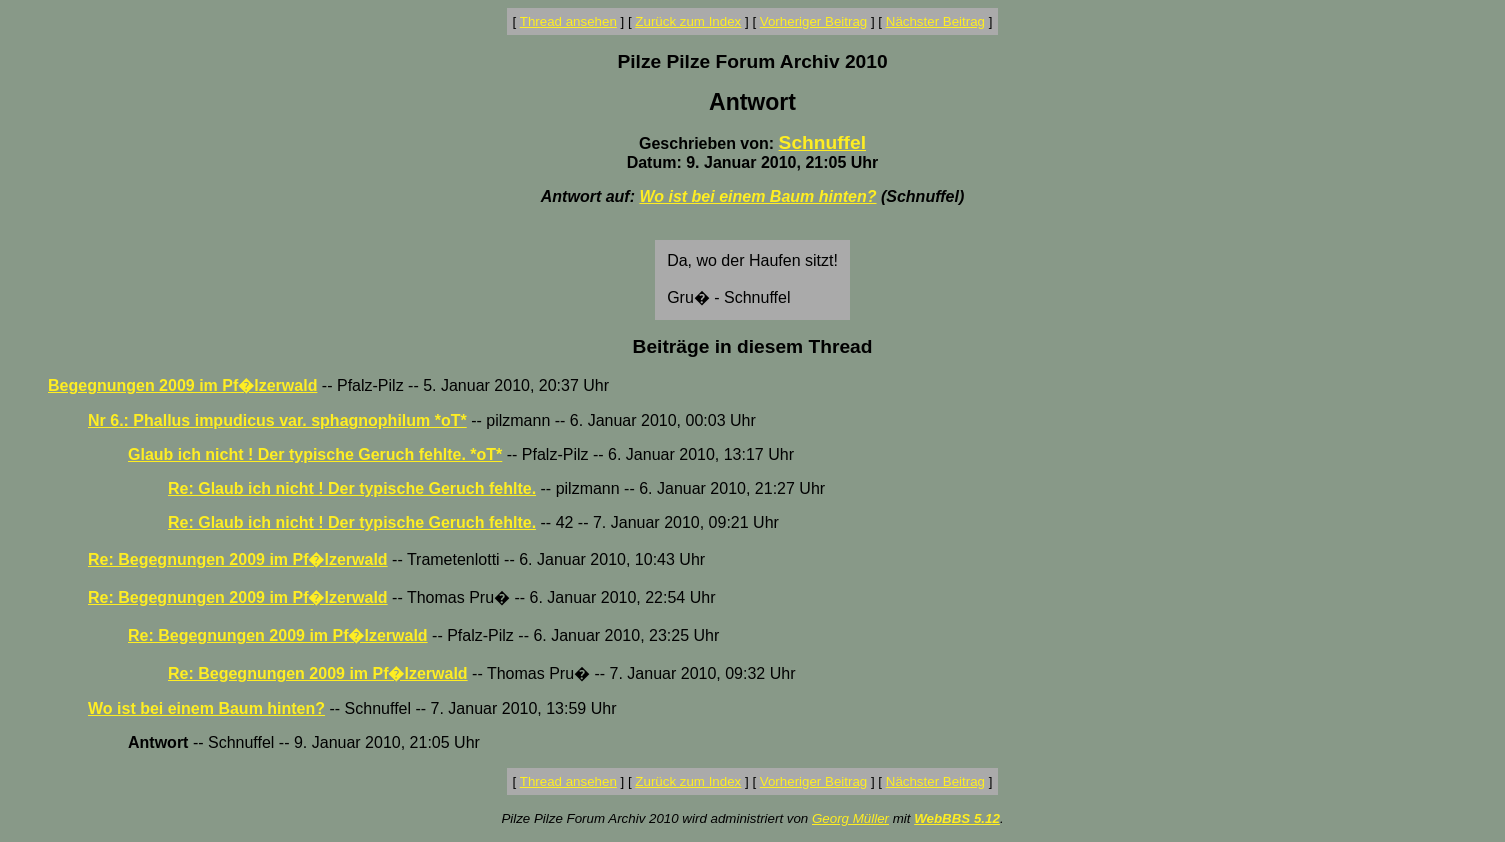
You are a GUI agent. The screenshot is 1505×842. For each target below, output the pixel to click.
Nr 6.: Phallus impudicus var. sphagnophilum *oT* (277, 420)
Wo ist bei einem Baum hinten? (757, 196)
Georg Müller (850, 818)
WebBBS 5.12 (957, 818)
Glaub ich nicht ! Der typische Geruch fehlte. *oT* (315, 454)
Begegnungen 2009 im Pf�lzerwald (182, 385)
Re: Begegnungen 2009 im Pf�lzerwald (238, 559)
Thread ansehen (568, 21)
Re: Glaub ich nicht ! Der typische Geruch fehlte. (352, 488)
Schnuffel (822, 142)
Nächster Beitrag (935, 21)
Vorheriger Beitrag (813, 21)
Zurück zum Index (688, 21)
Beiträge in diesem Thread (753, 346)
